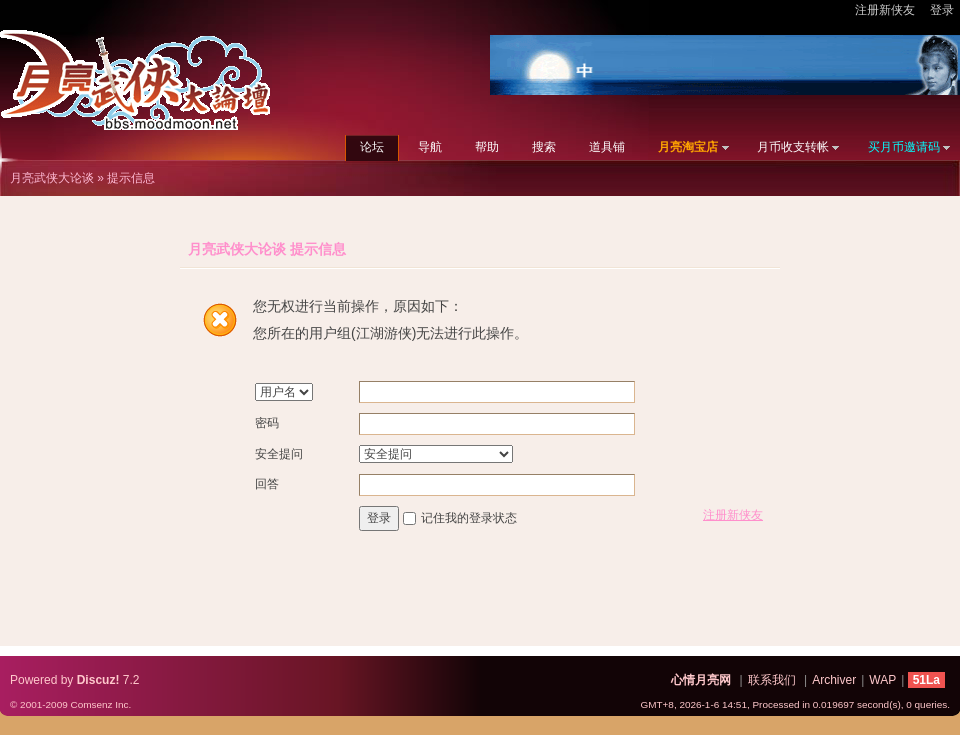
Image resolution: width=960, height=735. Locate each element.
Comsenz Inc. (100, 704)
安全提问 (279, 454)
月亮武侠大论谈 (52, 178)
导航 (430, 147)
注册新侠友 (885, 10)
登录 (942, 10)
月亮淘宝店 (688, 147)
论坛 (372, 147)
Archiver (834, 680)
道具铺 (607, 147)
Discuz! (98, 680)
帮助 (487, 147)
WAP (882, 680)
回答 (267, 484)
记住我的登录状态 (469, 518)
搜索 (544, 147)
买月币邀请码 (904, 147)
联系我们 (772, 680)
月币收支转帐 (793, 147)
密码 (267, 423)
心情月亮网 (701, 680)
